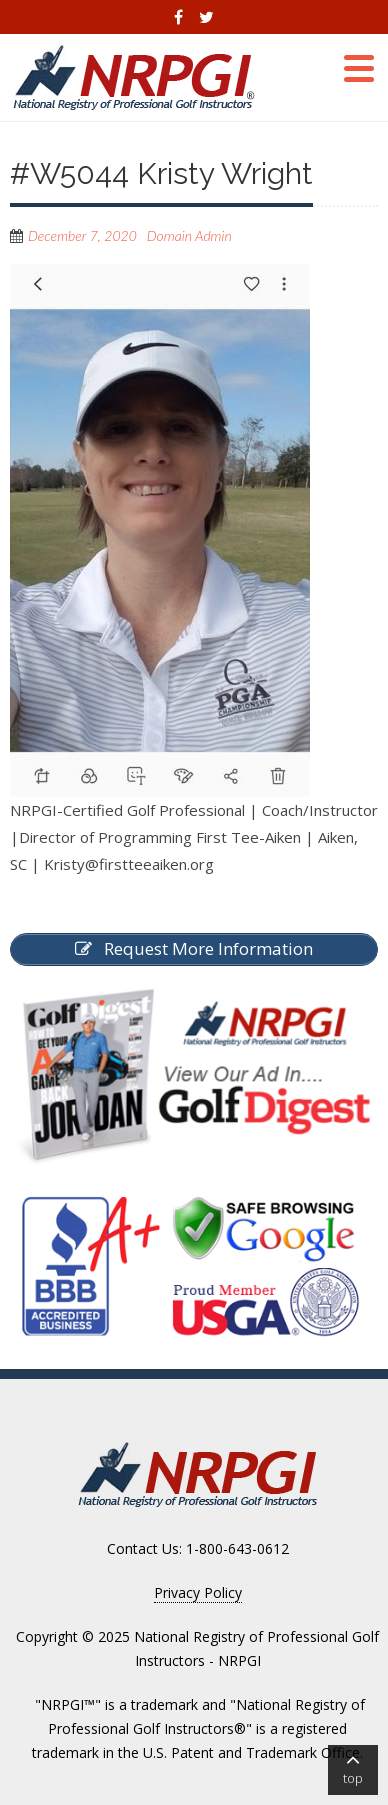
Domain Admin (189, 235)
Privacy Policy (198, 1592)
